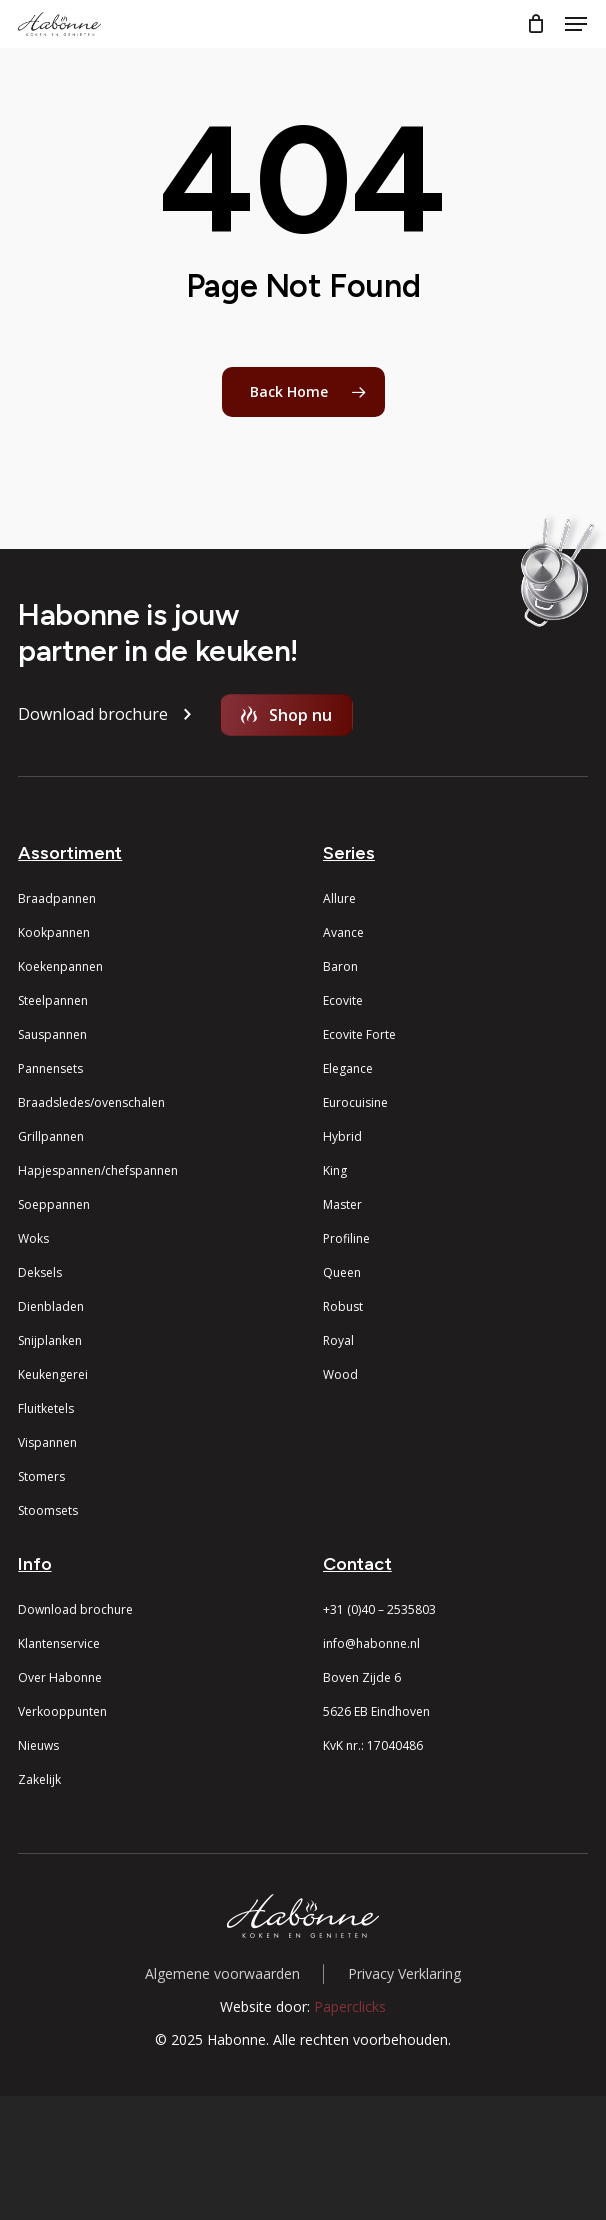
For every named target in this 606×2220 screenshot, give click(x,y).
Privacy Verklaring (404, 1973)
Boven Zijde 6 (362, 1677)
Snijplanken (50, 1340)
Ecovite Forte (359, 1034)
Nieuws (38, 1745)
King (335, 1170)
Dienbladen (51, 1306)
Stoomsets (48, 1510)
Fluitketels (46, 1408)
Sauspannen (52, 1034)
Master (342, 1204)
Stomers (41, 1476)
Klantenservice (59, 1643)
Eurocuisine (355, 1102)
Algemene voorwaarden (222, 1973)
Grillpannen (51, 1136)
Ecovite (343, 1000)
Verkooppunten (62, 1711)
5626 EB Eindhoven (376, 1711)
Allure (339, 898)
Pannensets (50, 1068)
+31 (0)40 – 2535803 (379, 1609)
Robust (343, 1306)
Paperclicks (350, 2006)
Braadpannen (57, 898)
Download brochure (75, 1609)
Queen (342, 1272)
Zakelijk (39, 1779)
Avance (343, 932)
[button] (576, 24)
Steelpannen (53, 1000)
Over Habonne (60, 1677)
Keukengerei (53, 1374)
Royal (338, 1340)
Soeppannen (54, 1204)
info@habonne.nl (371, 1643)
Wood (340, 1374)
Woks (33, 1238)
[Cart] (535, 24)
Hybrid (342, 1136)
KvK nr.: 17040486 (373, 1745)
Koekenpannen (60, 966)
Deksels (40, 1272)
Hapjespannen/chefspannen (98, 1170)
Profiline (346, 1238)
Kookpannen (54, 932)
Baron (340, 966)
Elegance (348, 1068)
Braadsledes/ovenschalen (91, 1102)
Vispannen (47, 1442)
